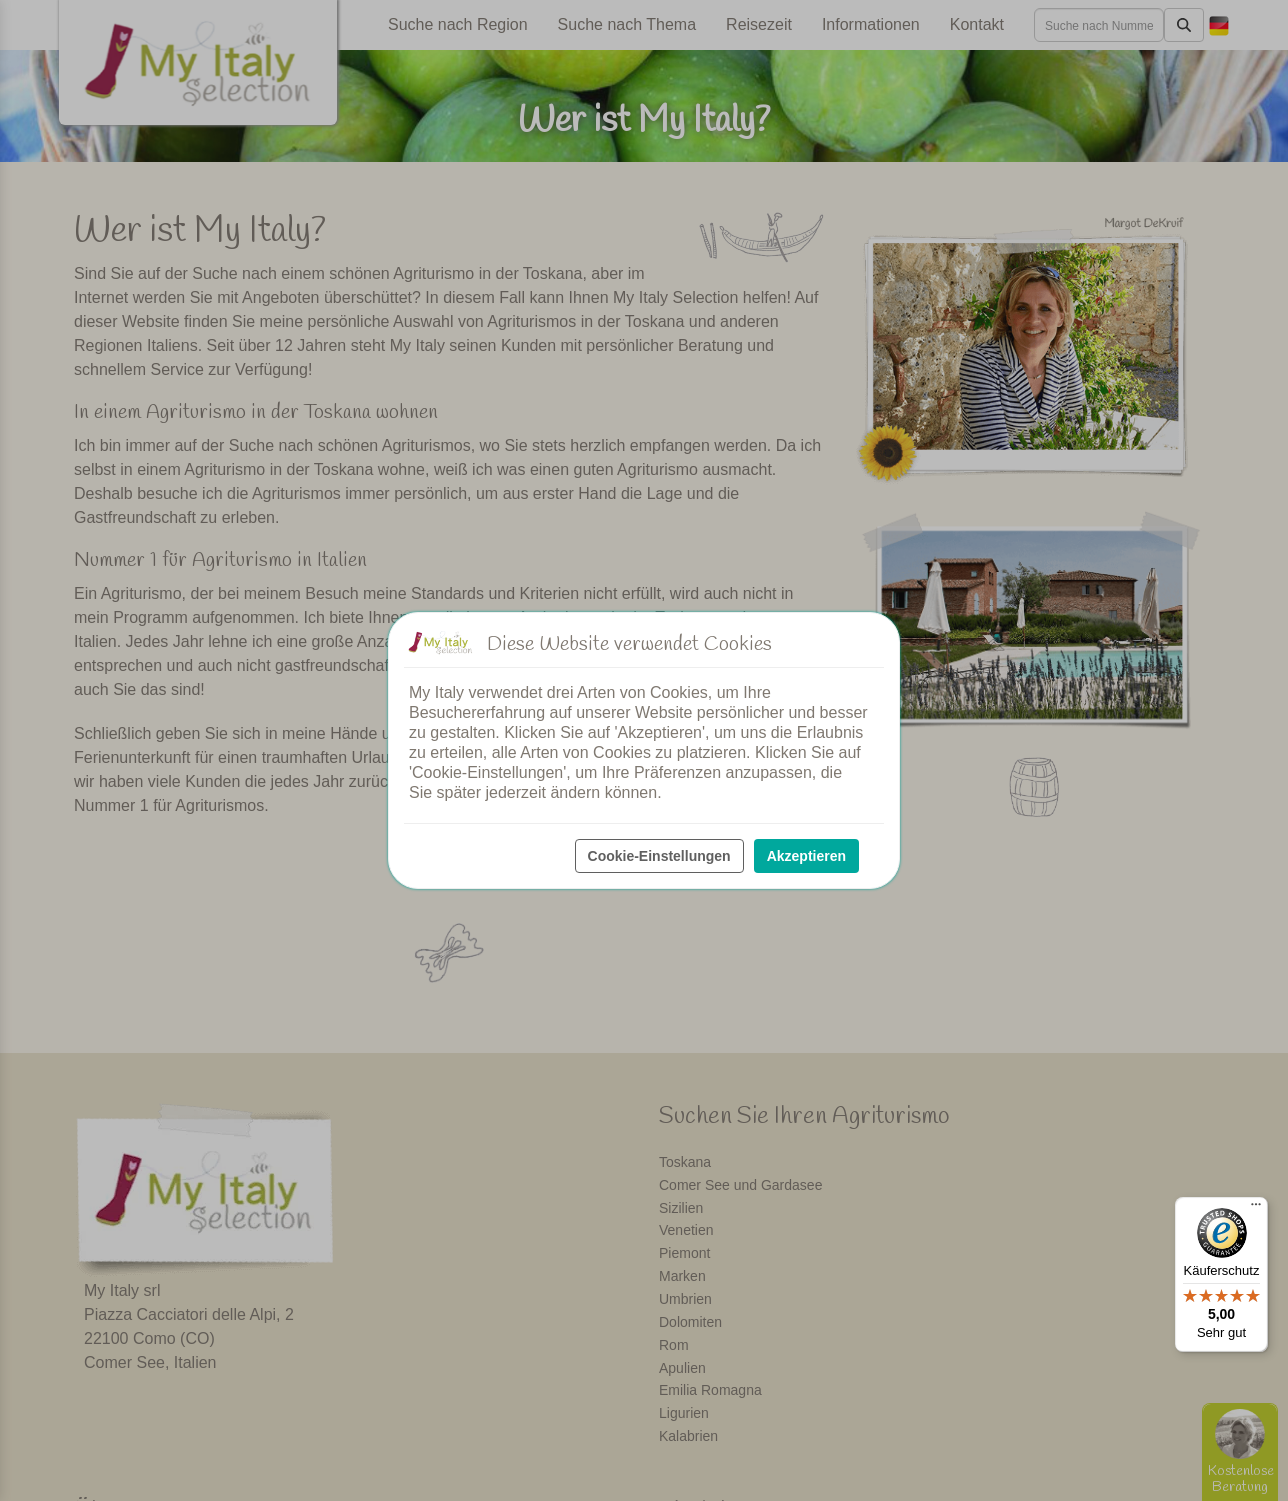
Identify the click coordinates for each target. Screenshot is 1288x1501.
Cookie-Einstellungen (659, 856)
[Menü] (1256, 1209)
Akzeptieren (806, 856)
